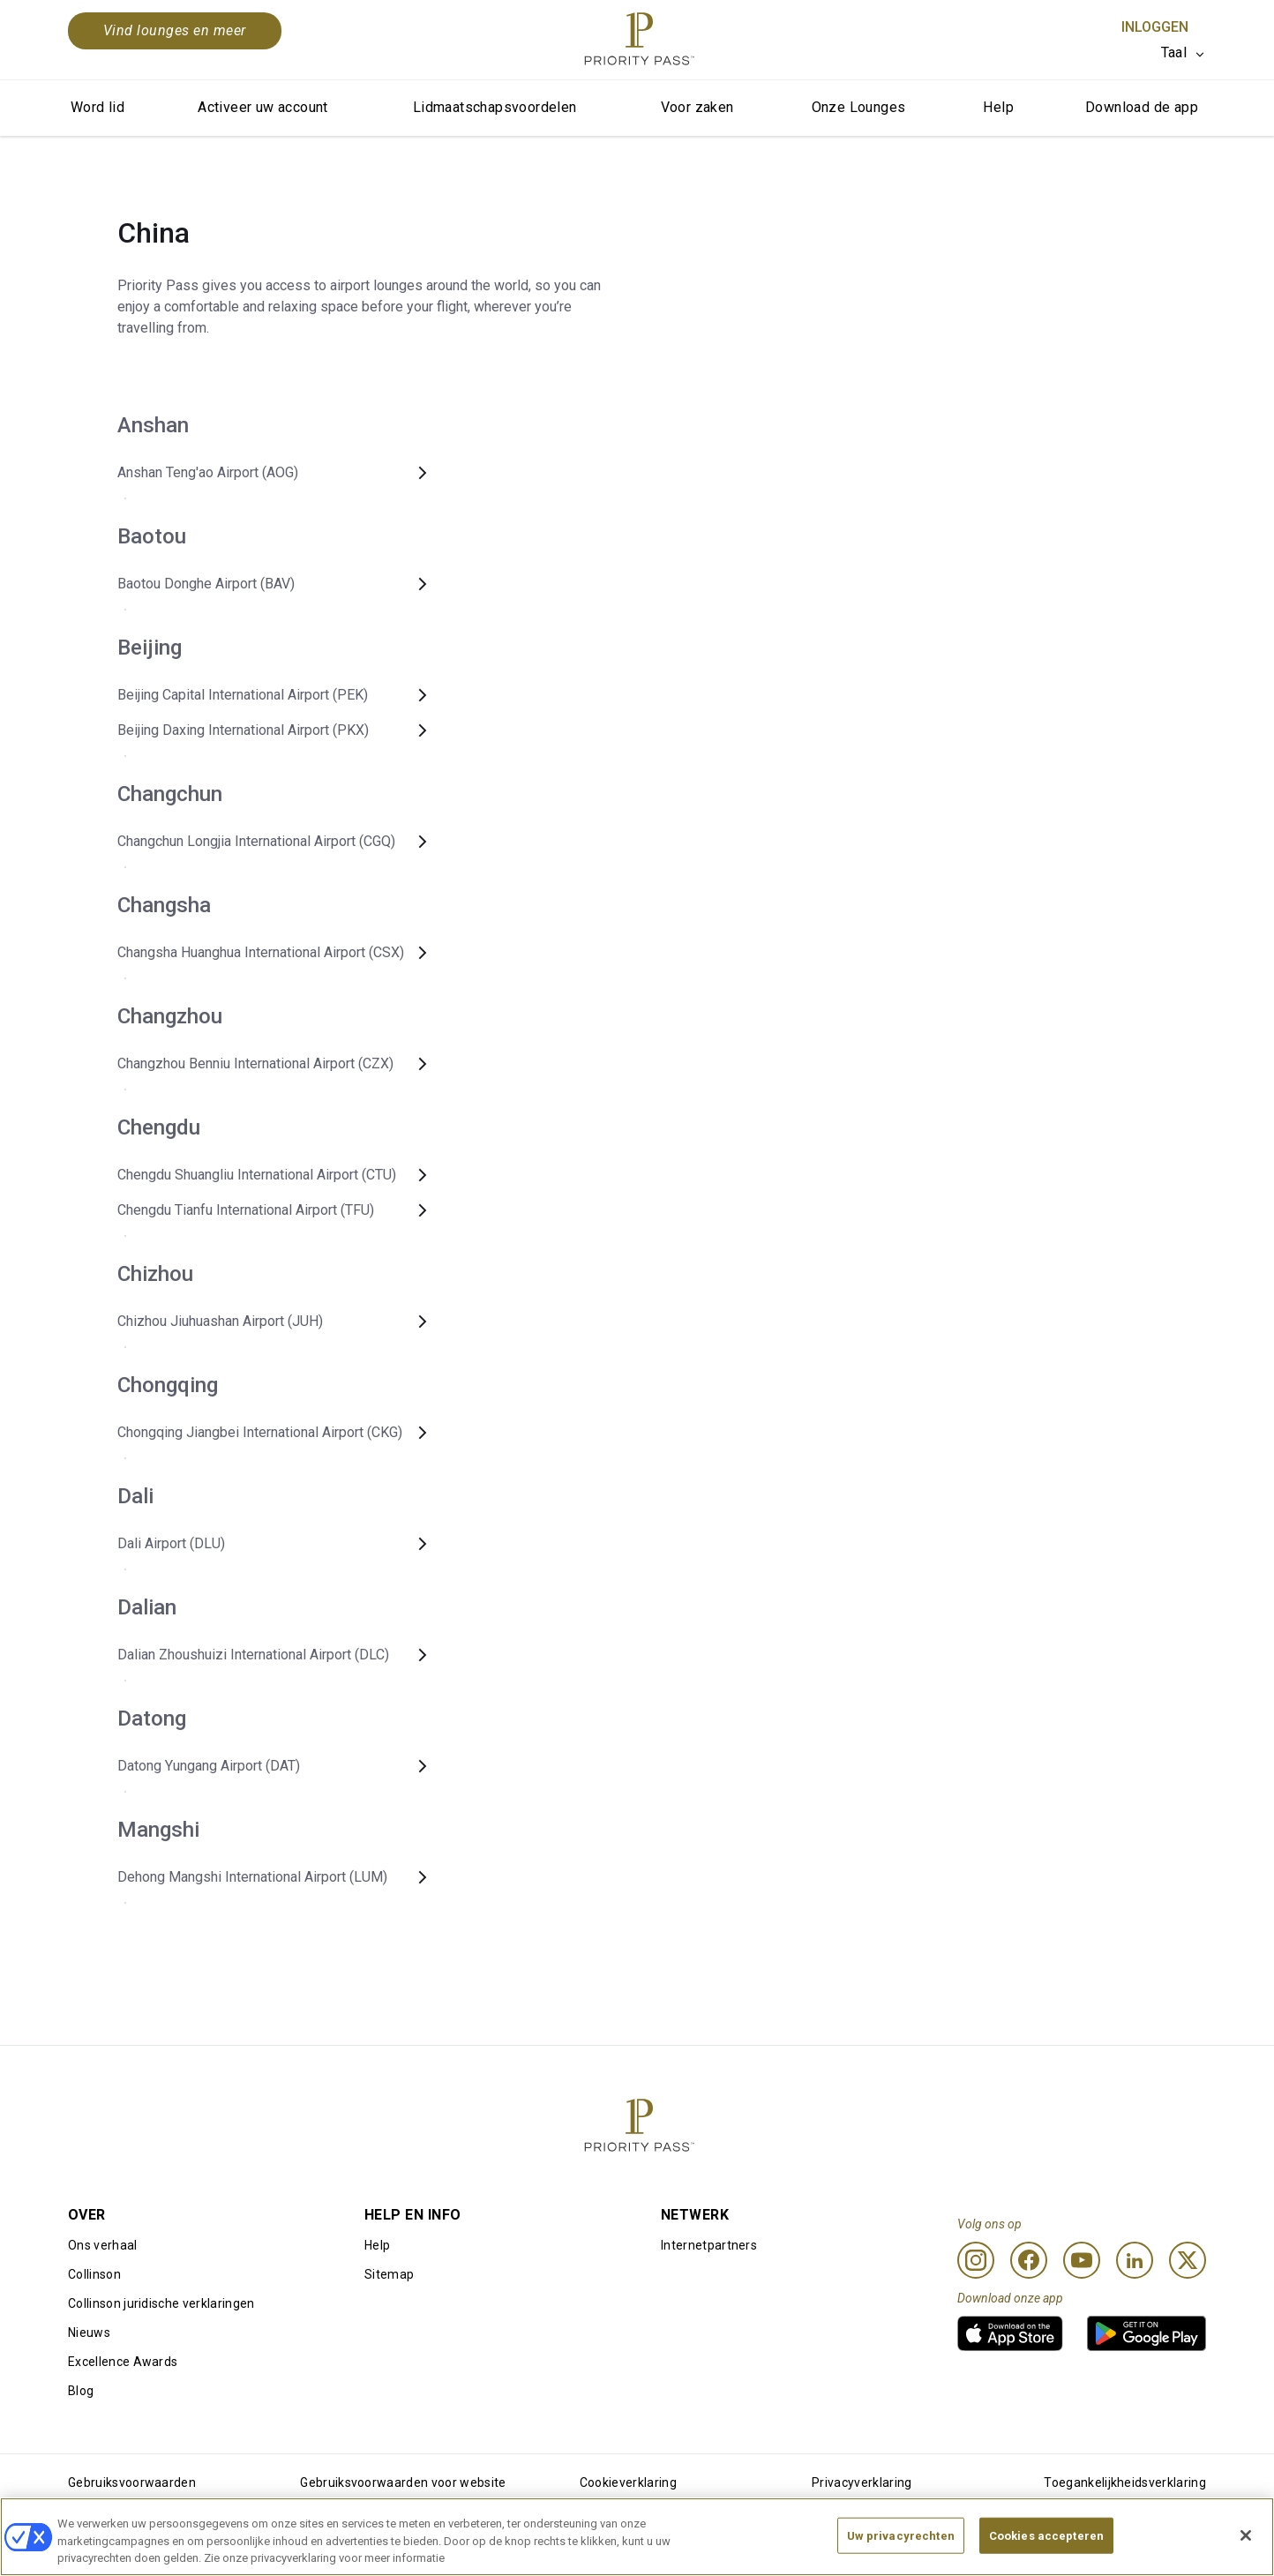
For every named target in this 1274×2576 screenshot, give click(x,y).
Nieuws (89, 2332)
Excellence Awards (122, 2362)
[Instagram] (975, 2260)
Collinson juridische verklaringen (161, 2303)
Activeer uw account (263, 107)
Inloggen (1154, 27)
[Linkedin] (1134, 2260)
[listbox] (1183, 53)
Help (998, 107)
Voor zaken (697, 107)
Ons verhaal (103, 2245)
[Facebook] (1028, 2260)
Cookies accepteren (1046, 2545)
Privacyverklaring (861, 2482)
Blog (81, 2391)
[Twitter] (1187, 2260)
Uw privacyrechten (901, 2545)
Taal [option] (1174, 52)
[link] (1010, 2333)
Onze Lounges (859, 107)
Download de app (1141, 107)
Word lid (97, 107)
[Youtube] (1081, 2260)
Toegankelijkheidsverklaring (1125, 2482)
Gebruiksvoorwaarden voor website (403, 2482)
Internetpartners (709, 2245)
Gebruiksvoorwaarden (132, 2482)
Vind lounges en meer (174, 30)
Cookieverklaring (628, 2482)
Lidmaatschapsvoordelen (495, 107)
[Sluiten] (1245, 2545)
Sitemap (389, 2274)
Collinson (94, 2274)
